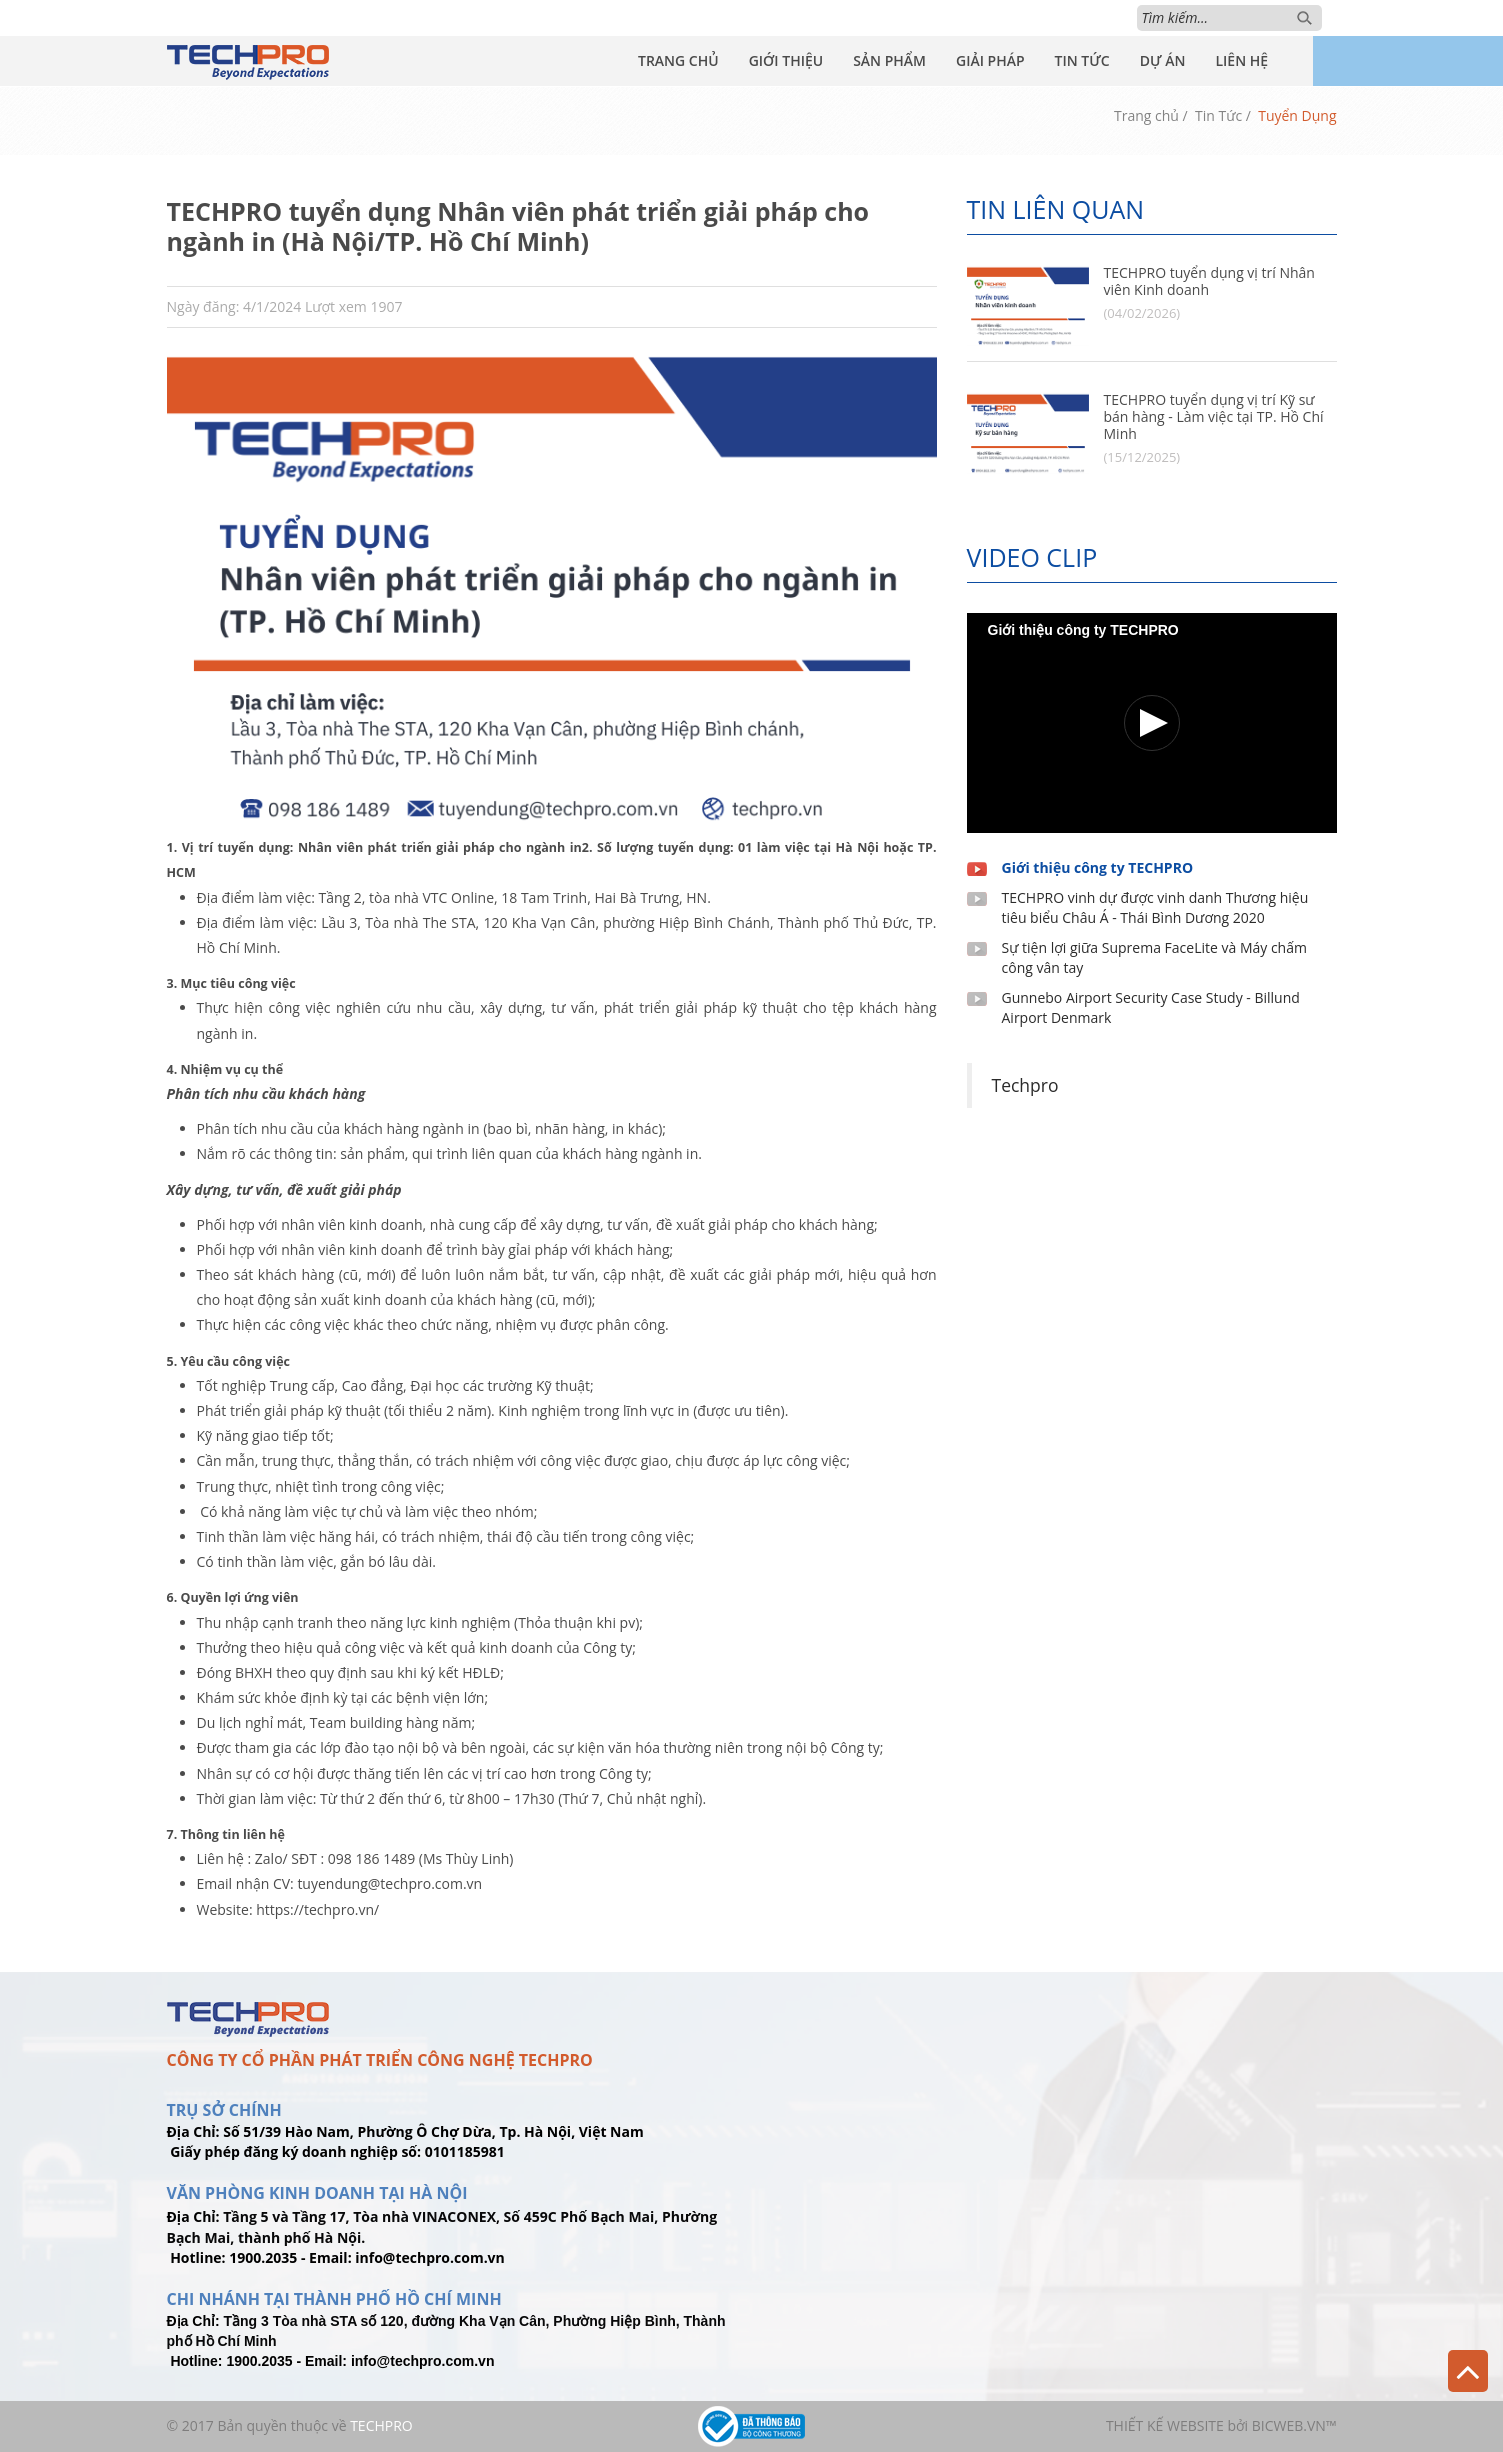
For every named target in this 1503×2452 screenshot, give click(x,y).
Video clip (1032, 557)
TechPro (381, 2425)
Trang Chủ (678, 60)
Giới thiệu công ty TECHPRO (1098, 867)
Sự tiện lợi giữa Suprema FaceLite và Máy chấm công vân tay (1154, 957)
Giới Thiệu (786, 60)
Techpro (1025, 1085)
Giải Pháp (990, 60)
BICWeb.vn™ (1294, 2425)
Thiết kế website (1165, 2425)
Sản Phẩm (889, 60)
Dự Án (1163, 60)
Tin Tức (1082, 60)
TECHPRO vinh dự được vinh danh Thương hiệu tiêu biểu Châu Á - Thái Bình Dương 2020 (1155, 907)
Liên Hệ (1241, 60)
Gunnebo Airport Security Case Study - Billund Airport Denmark (1151, 1007)
